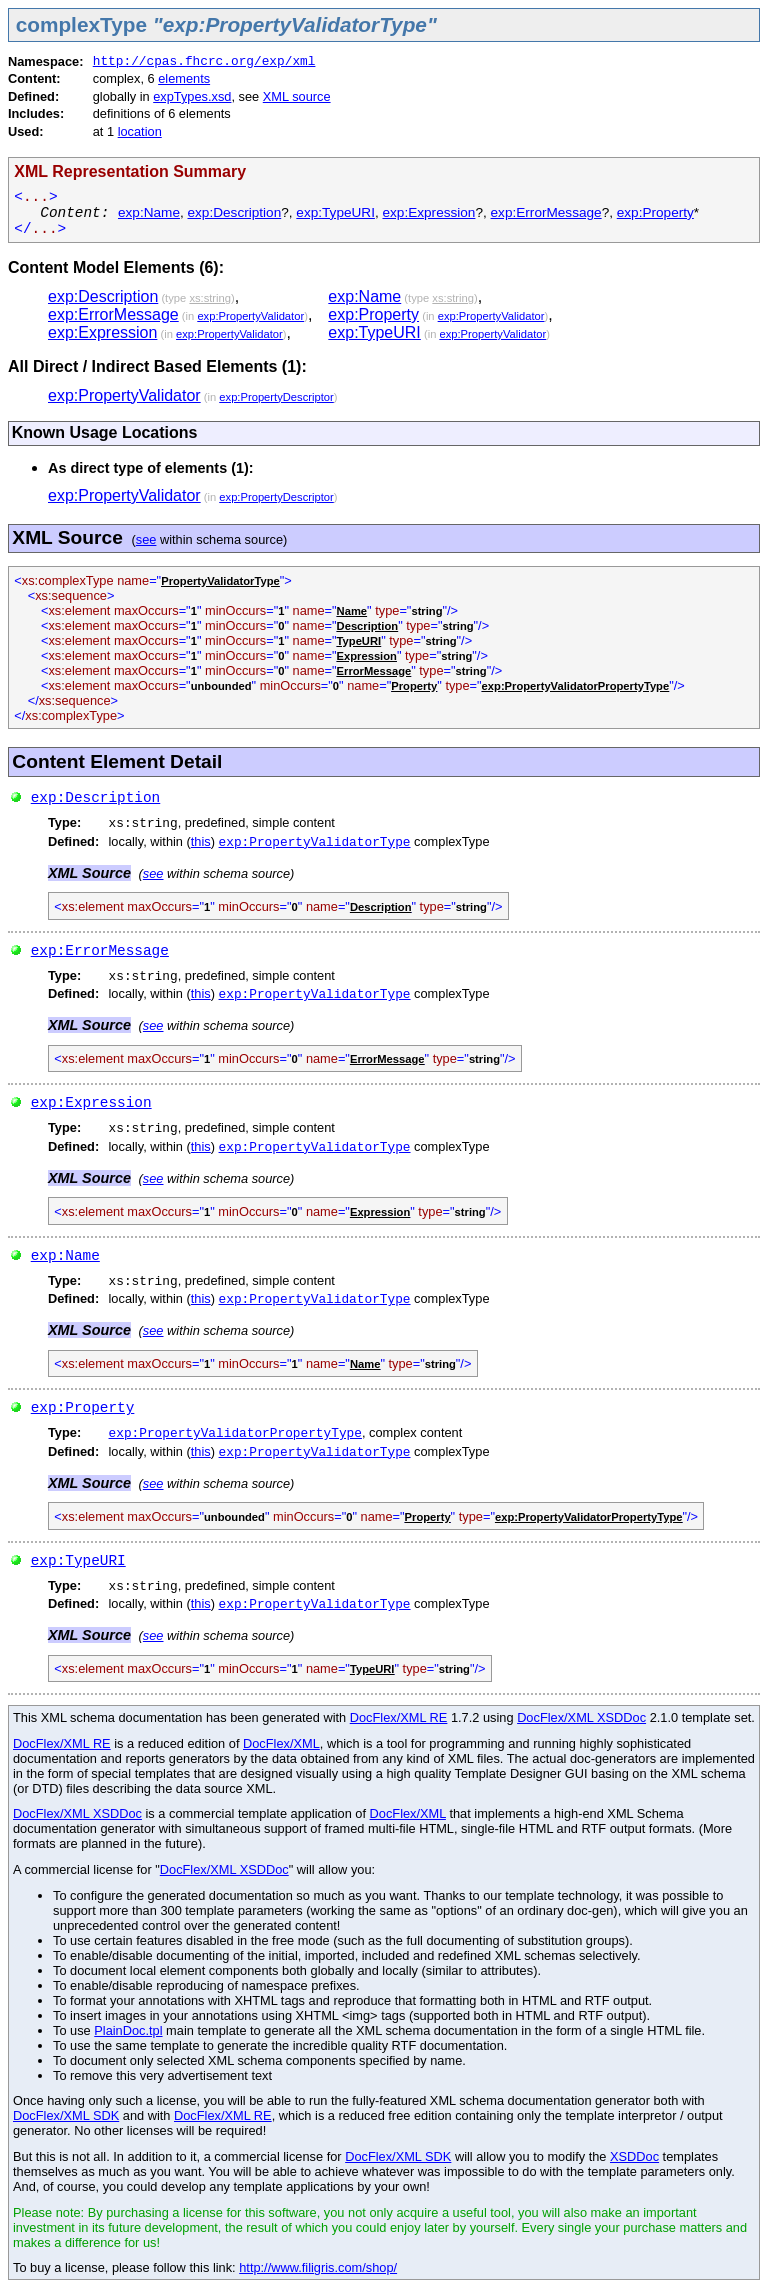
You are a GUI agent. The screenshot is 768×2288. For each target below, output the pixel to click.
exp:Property (655, 212)
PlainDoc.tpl (128, 2030)
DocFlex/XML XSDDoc (581, 1717)
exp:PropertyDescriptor (276, 397)
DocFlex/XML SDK (66, 2115)
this (201, 841)
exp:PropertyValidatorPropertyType (235, 1433)
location (140, 131)
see (146, 539)
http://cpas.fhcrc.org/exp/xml (204, 61)
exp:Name (149, 212)
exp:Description (235, 212)
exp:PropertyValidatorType (315, 842)
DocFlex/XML (281, 1743)
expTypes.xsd (192, 96)
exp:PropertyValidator (250, 316)
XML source (297, 96)
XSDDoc (634, 2156)
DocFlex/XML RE (399, 1717)
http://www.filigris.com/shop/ (318, 2267)
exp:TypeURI (335, 212)
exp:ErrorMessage (546, 212)
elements (184, 78)
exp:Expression (428, 212)
